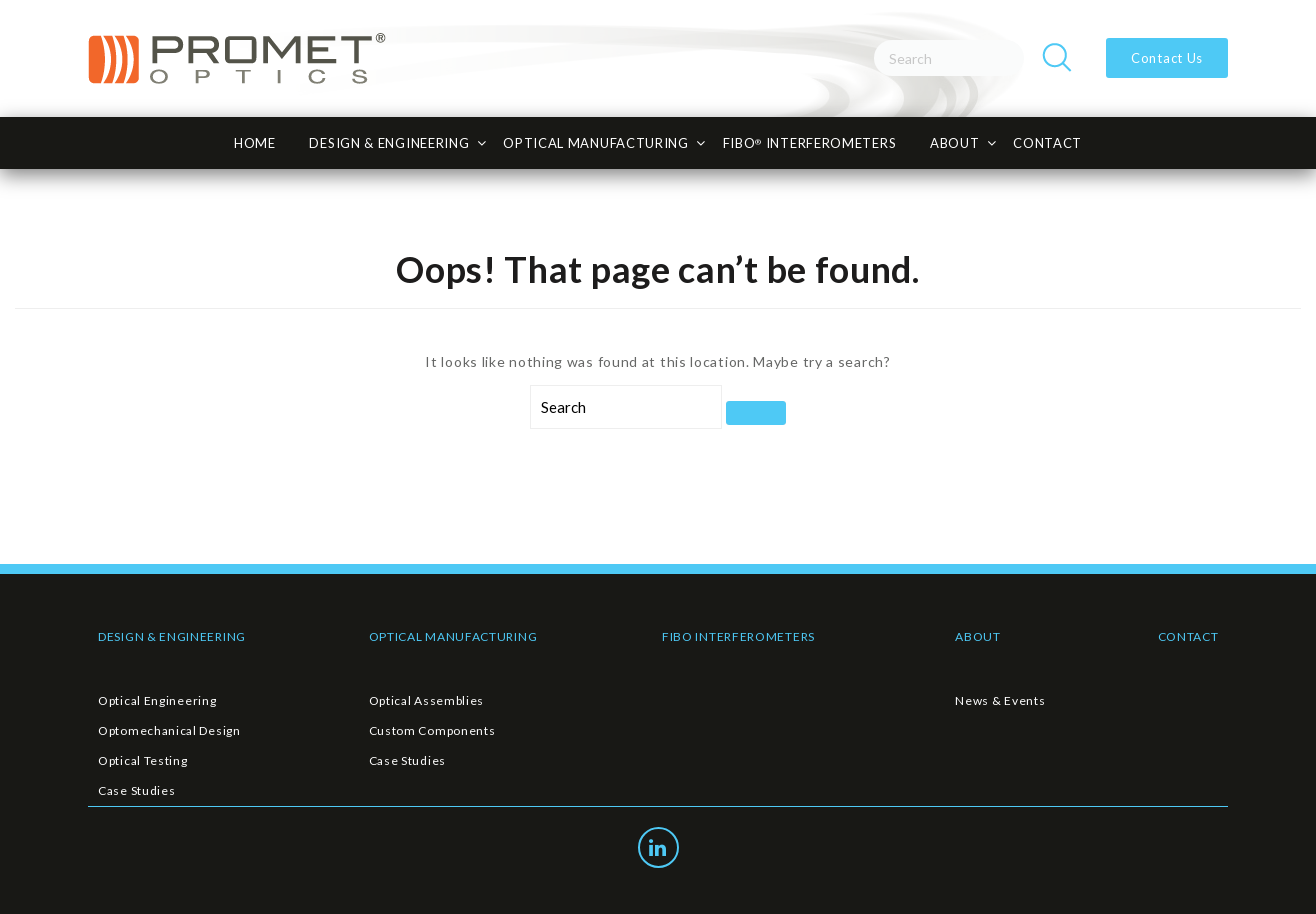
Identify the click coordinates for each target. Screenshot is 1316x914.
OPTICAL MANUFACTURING (453, 636)
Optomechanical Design (169, 730)
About (955, 143)
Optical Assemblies (427, 700)
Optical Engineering (157, 700)
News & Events (1000, 700)
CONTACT (1047, 143)
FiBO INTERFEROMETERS (810, 143)
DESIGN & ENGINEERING (172, 636)
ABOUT (978, 636)
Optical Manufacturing (596, 143)
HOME (255, 143)
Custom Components (432, 730)
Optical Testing (143, 760)
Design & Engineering (389, 143)
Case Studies (136, 790)
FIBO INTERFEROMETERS (738, 636)
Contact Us (1167, 58)
